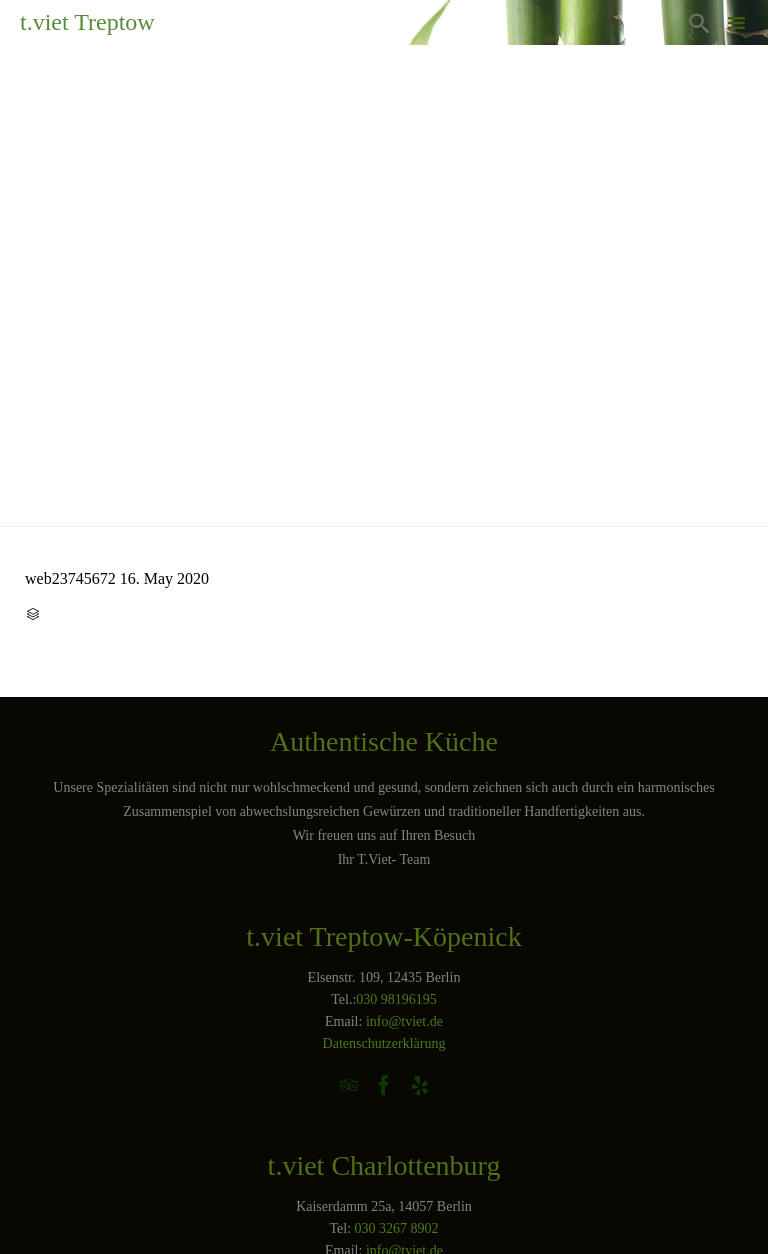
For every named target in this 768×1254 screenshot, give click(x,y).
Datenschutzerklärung (384, 1043)
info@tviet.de (404, 1021)
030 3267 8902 (397, 1228)
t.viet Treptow (87, 22)
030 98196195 (396, 999)
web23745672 (70, 578)
